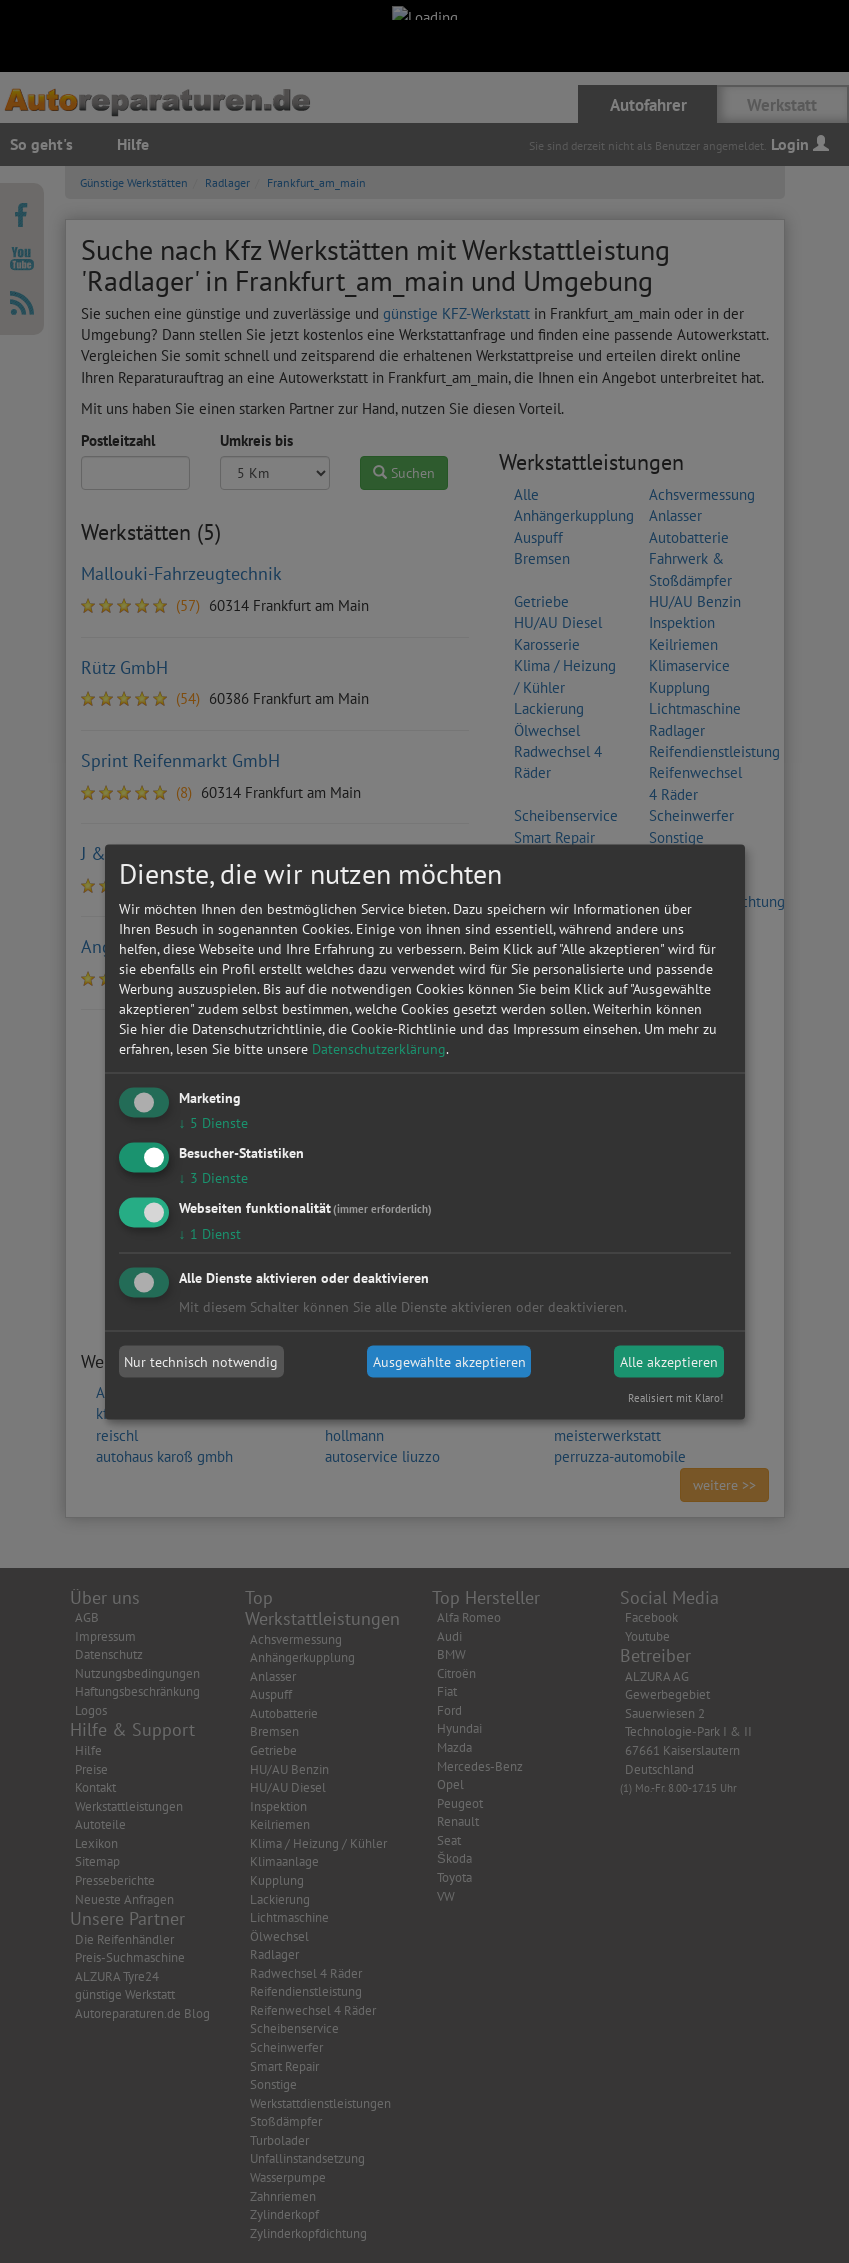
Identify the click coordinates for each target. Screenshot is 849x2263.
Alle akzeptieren (669, 1362)
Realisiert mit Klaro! (675, 1397)
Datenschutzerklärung (379, 1049)
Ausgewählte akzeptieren (449, 1362)
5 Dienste (213, 1123)
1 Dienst (210, 1233)
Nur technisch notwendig (201, 1362)
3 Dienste (213, 1177)
